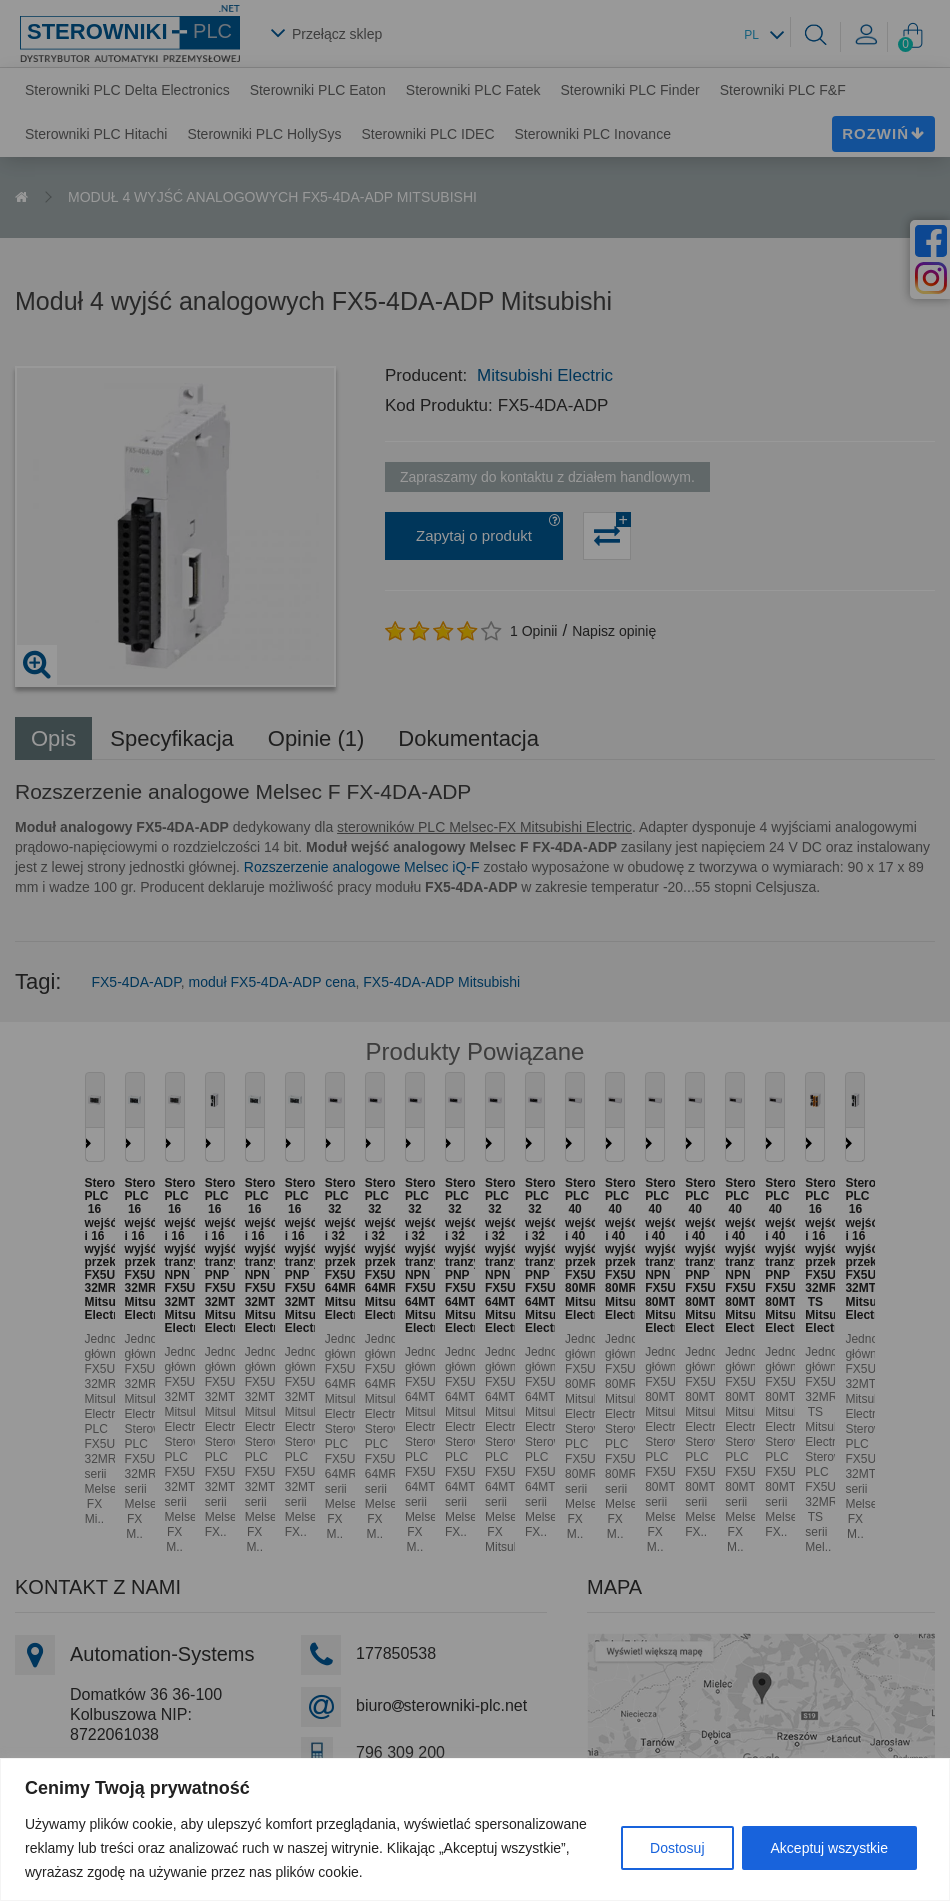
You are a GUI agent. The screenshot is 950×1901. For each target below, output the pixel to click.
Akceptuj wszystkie (829, 1848)
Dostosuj (677, 1848)
